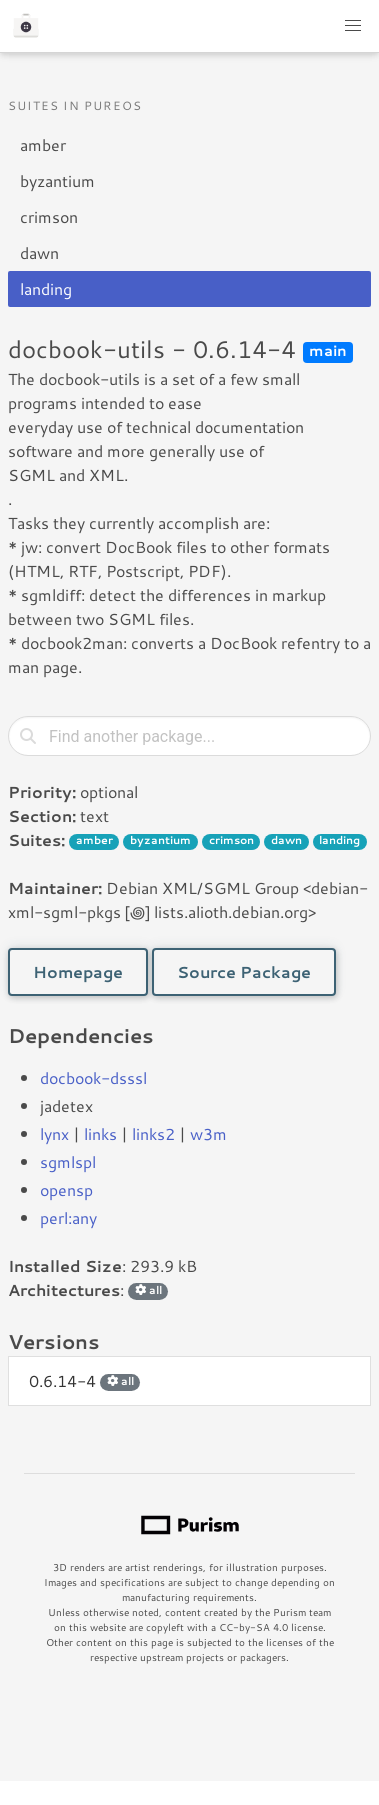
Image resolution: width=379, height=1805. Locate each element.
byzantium (57, 180)
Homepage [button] (78, 971)
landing (46, 288)
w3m (208, 1133)
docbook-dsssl (93, 1077)
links (100, 1133)
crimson (49, 216)
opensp (66, 1189)
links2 (153, 1133)
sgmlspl (68, 1161)
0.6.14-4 (84, 1380)
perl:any (68, 1217)
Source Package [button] (244, 971)
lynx (54, 1133)
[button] (353, 26)
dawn (39, 252)
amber (43, 144)
